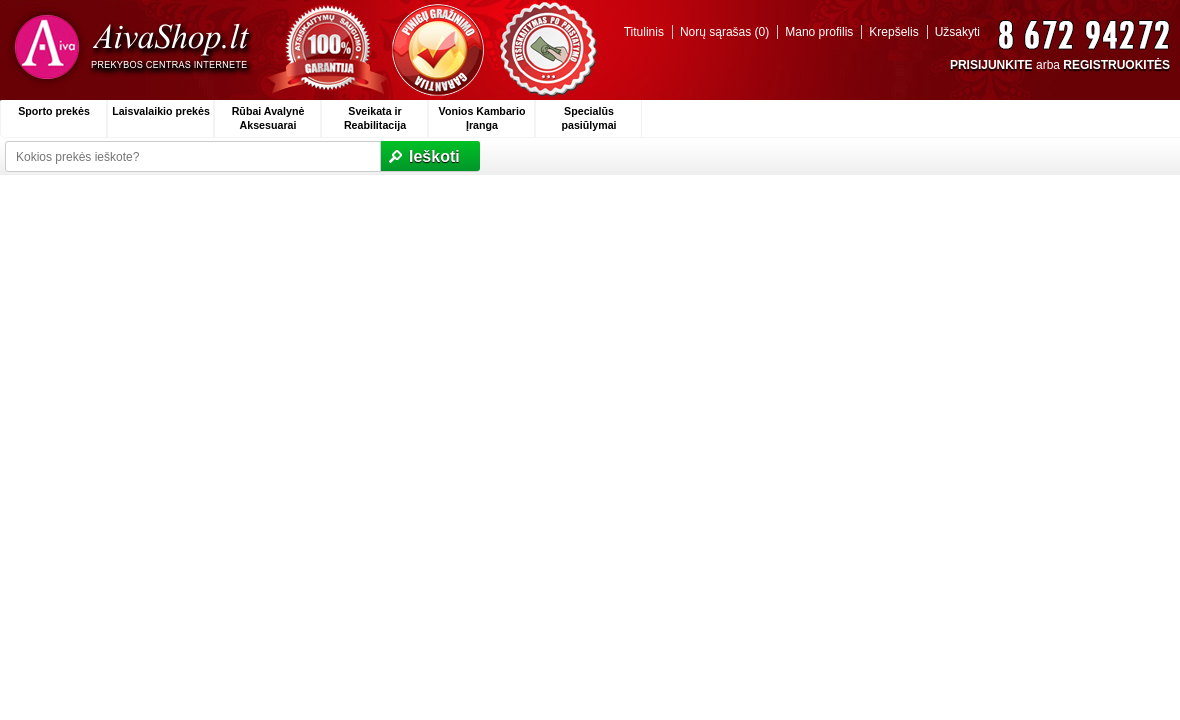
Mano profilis (819, 32)
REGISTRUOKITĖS (1116, 65)
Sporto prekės (54, 111)
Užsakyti (957, 32)
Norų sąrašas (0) (724, 32)
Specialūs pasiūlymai (588, 118)
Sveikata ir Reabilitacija (375, 118)
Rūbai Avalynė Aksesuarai (268, 118)
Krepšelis (893, 32)
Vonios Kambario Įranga (482, 118)
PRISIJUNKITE (991, 65)
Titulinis (644, 32)
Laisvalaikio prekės (161, 111)
